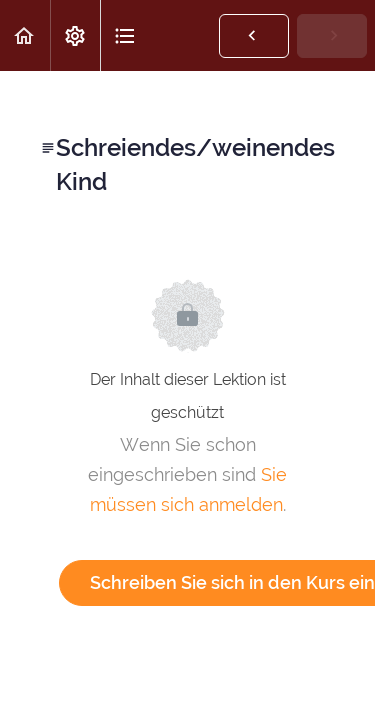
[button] (25, 35)
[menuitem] (75, 35)
